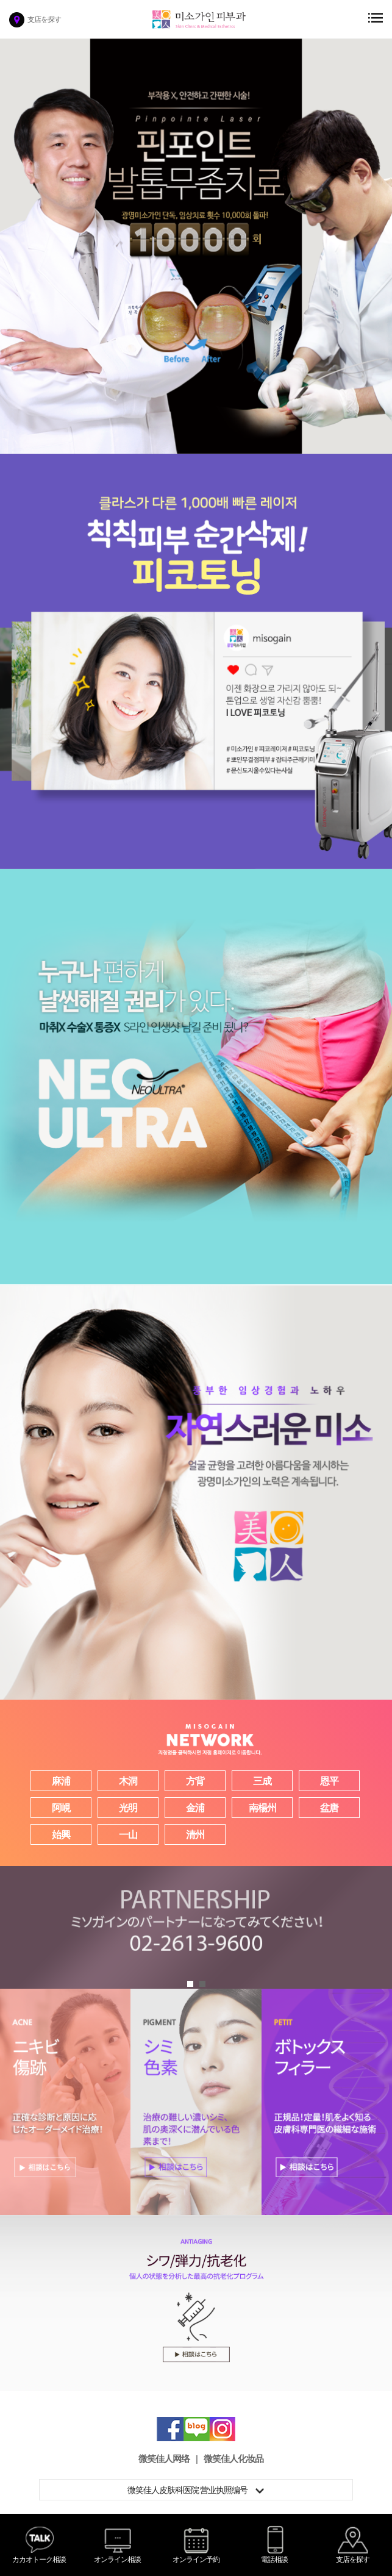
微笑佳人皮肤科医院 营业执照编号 (196, 2490)
